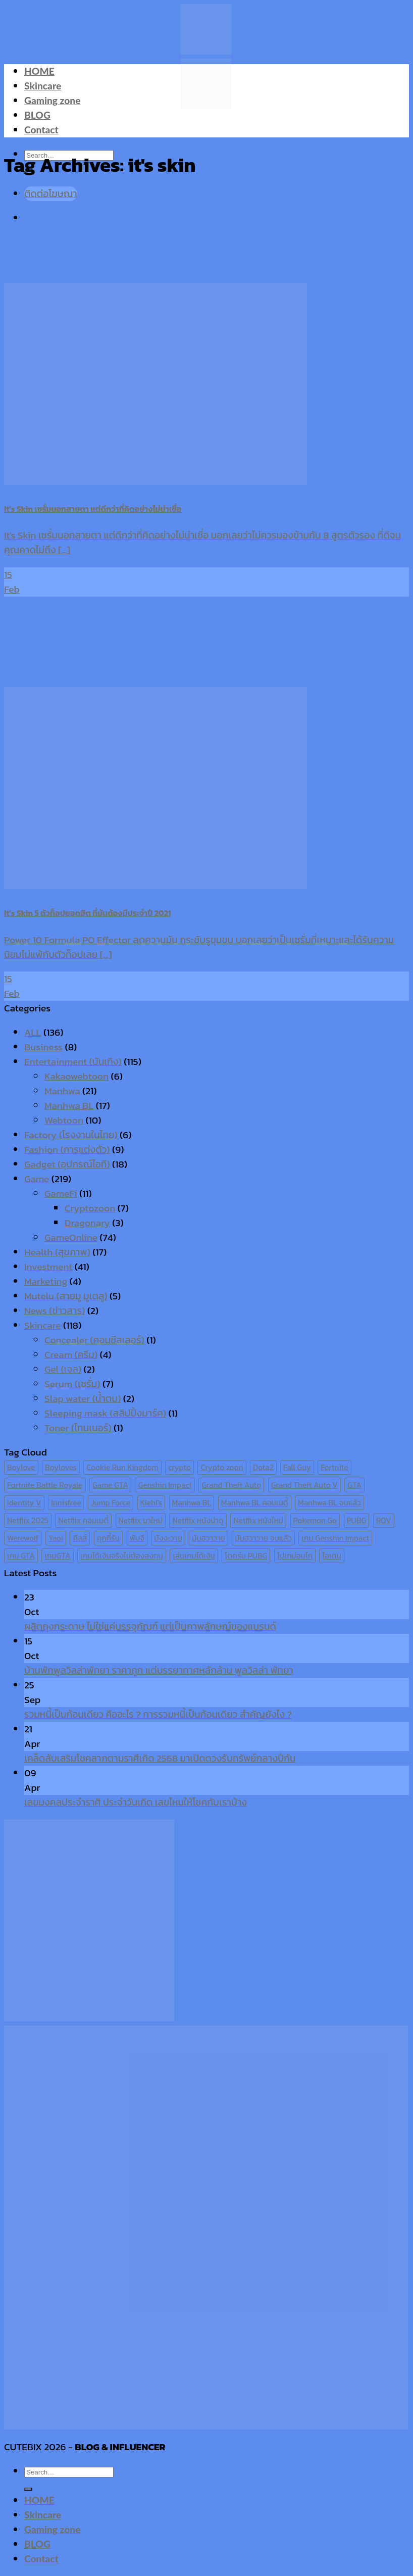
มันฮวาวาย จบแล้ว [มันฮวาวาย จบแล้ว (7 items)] (263, 1538)
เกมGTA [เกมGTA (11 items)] (57, 1556)
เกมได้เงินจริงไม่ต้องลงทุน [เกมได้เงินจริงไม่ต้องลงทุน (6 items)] (121, 1556)
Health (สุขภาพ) (57, 1252)
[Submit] (28, 2489)
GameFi (60, 1193)
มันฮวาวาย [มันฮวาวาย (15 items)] (208, 1538)
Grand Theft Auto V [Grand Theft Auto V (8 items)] (304, 1485)
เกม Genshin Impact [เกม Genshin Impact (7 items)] (335, 1538)
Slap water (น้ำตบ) (82, 1398)
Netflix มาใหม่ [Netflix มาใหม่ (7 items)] (141, 1520)
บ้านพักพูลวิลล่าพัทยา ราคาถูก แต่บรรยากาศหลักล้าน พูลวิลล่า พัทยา (158, 1670)
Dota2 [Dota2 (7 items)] (263, 1467)
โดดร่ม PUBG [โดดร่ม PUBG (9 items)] (246, 1556)
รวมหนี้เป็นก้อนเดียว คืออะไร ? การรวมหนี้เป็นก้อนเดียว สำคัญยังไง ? (158, 1714)
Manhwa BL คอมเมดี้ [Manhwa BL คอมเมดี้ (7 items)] (254, 1503)
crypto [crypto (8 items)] (179, 1467)
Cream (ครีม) (70, 1354)
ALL (32, 1032)
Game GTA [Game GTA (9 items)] (110, 1485)
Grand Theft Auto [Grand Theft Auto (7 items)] (231, 1485)
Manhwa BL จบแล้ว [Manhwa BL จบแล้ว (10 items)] (329, 1503)
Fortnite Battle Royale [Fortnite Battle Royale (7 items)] (45, 1485)
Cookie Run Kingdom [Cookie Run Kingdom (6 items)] (122, 1467)
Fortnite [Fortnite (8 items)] (334, 1467)
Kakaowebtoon (76, 1076)
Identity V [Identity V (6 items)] (24, 1503)
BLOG (37, 115)
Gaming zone (52, 100)
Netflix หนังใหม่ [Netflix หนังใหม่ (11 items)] (258, 1520)
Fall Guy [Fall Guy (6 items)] (297, 1467)
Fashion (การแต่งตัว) (67, 1149)
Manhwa (62, 1091)
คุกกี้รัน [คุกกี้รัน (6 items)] (108, 1538)
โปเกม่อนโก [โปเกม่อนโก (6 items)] (295, 1556)
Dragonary (87, 1223)
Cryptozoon (90, 1208)
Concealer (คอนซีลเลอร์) (94, 1340)
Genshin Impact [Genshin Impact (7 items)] (165, 1485)
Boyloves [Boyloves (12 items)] (61, 1467)
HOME (39, 71)
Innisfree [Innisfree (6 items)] (66, 1503)
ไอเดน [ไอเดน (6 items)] (331, 1556)
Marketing (45, 1281)
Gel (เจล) (62, 1369)
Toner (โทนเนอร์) (78, 1428)
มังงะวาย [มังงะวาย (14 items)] (168, 1538)
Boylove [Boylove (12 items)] (21, 1467)
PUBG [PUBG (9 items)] (357, 1520)
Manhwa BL (68, 1105)
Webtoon (63, 1120)
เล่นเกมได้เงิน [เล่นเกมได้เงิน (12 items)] (194, 1556)
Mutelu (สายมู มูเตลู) (66, 1296)
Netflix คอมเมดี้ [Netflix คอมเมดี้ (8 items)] (83, 1520)
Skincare (42, 85)
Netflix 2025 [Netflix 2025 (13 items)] (27, 1520)
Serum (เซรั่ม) (72, 1384)
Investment (48, 1266)
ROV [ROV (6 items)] (383, 1520)
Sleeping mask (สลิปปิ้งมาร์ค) (105, 1413)
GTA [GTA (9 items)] (354, 1485)
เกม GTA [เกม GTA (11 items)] (21, 1556)
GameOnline (70, 1237)
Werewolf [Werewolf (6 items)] (22, 1538)
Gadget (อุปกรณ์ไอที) (67, 1164)
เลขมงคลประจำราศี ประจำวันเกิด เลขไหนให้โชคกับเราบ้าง (135, 1802)
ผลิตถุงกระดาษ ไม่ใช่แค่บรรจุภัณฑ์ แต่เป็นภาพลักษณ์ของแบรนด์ (150, 1626)
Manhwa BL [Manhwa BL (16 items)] (192, 1503)
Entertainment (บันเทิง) (73, 1061)
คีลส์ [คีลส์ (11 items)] (80, 1538)
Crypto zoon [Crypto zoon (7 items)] (221, 1467)
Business (43, 1047)
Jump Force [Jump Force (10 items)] (110, 1503)
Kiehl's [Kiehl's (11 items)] (151, 1503)
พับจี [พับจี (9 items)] (137, 1538)
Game (36, 1179)
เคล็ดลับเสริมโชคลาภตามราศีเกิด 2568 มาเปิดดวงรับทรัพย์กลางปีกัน (159, 1758)
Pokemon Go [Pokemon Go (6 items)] (315, 1520)
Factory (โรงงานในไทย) (71, 1135)
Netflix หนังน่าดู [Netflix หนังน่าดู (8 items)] (198, 1520)
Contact (41, 129)
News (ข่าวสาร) (54, 1310)
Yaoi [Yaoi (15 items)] (55, 1538)
